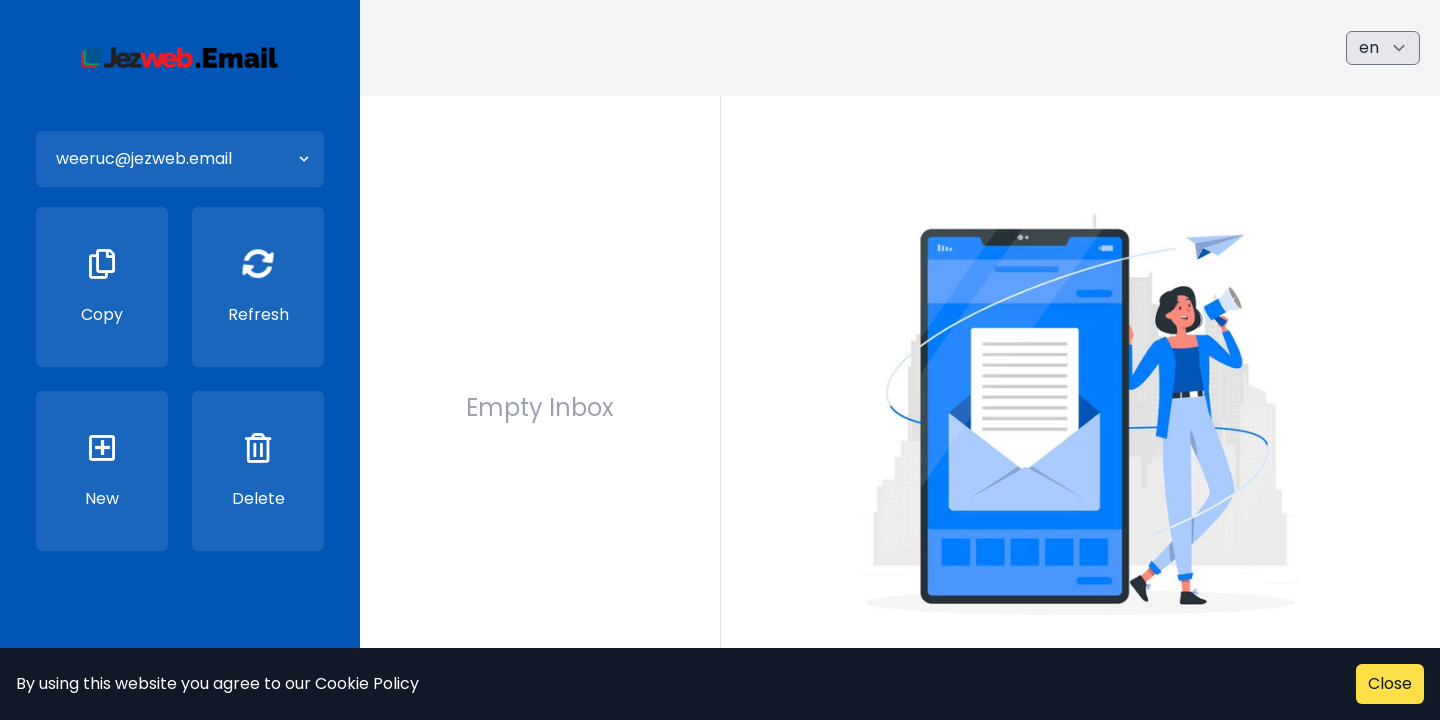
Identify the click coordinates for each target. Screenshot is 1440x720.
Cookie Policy (367, 683)
